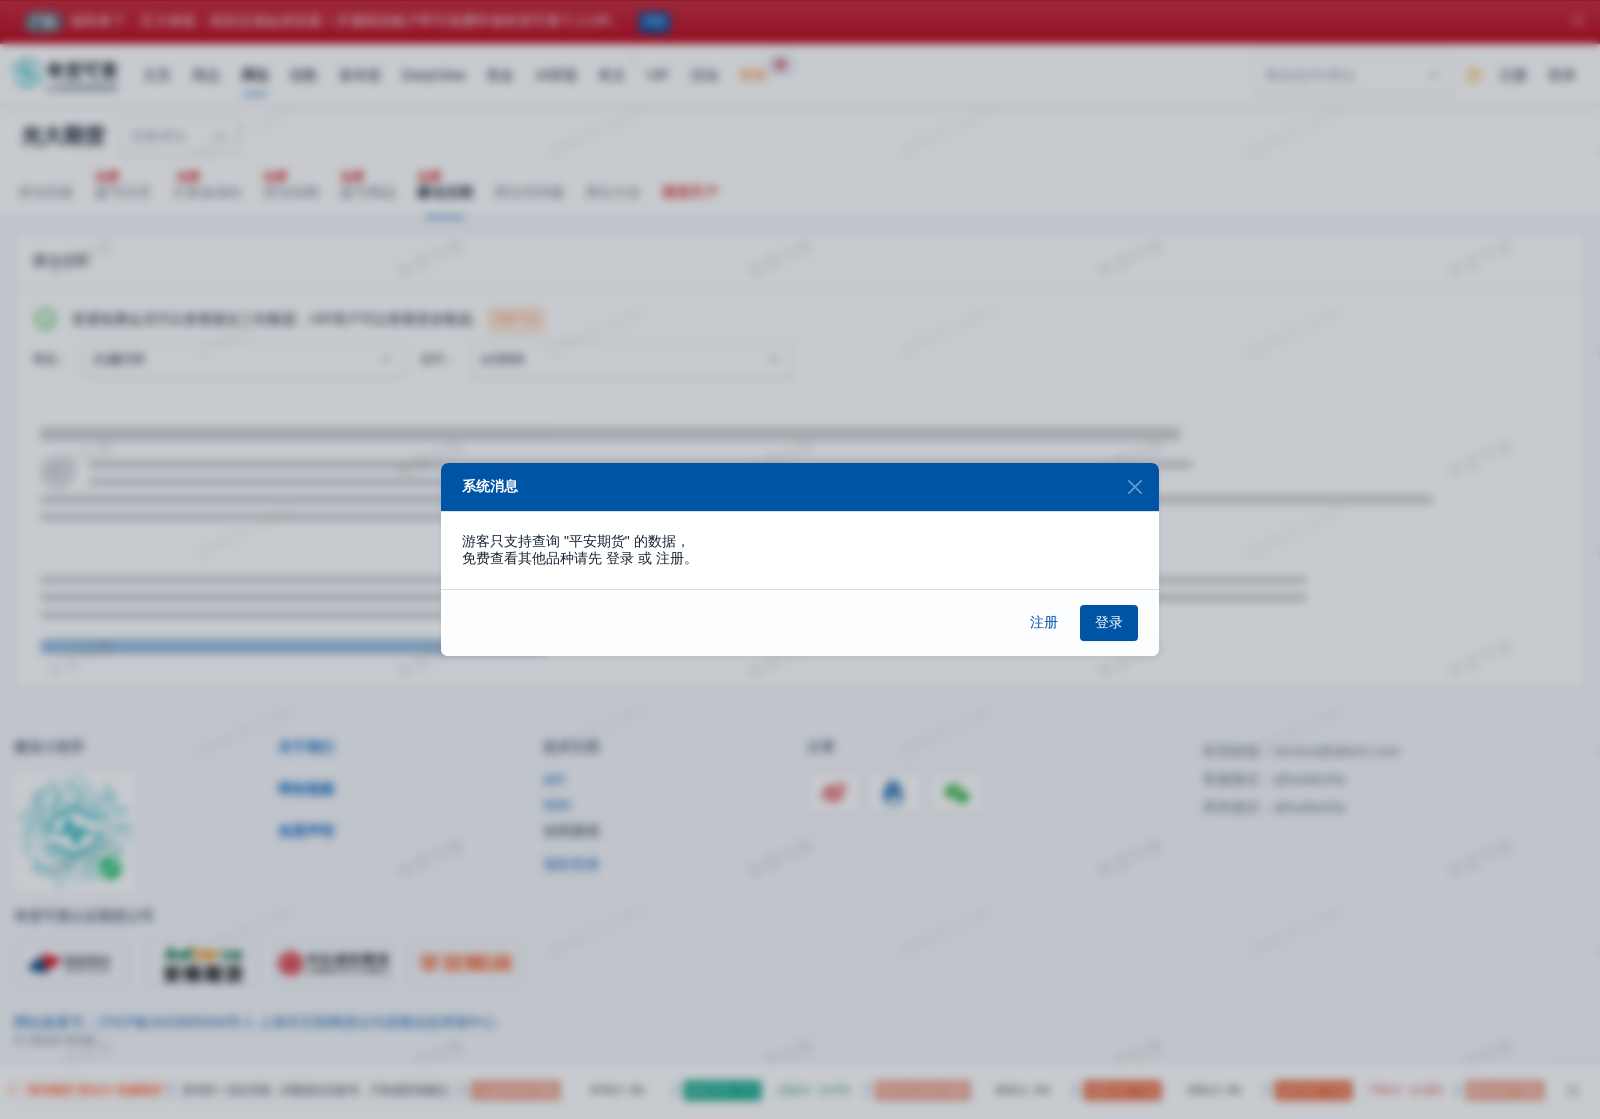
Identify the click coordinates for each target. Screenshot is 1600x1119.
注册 (1044, 622)
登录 (1109, 622)
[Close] (1134, 487)
